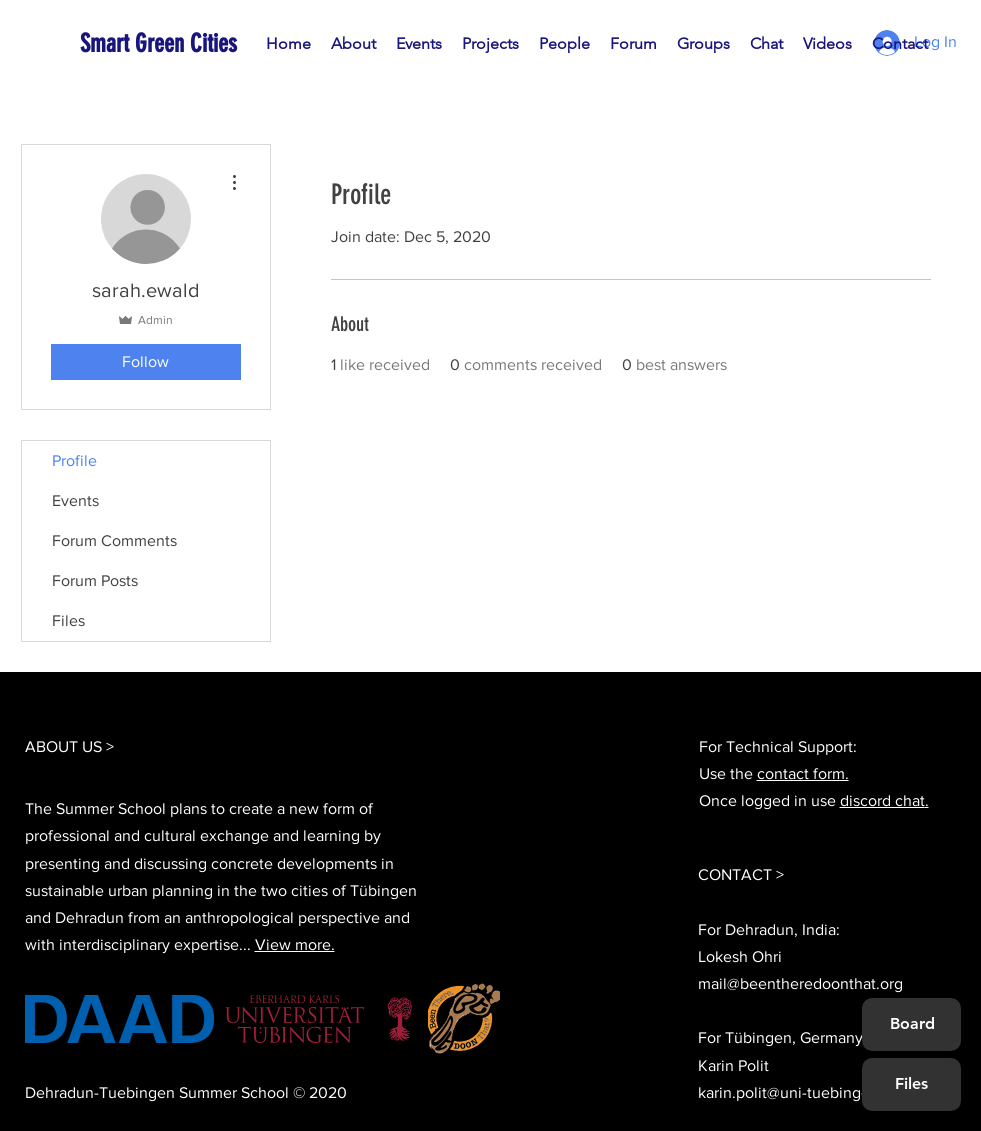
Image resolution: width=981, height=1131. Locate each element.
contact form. (803, 773)
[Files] (911, 1084)
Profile (74, 460)
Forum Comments (114, 540)
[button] (564, 44)
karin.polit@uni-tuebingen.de (799, 1092)
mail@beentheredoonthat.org (800, 983)
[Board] (912, 1024)
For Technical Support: (778, 746)
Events (75, 500)
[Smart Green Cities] (171, 43)
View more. (295, 944)
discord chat (882, 800)
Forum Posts (95, 580)
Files (68, 620)
